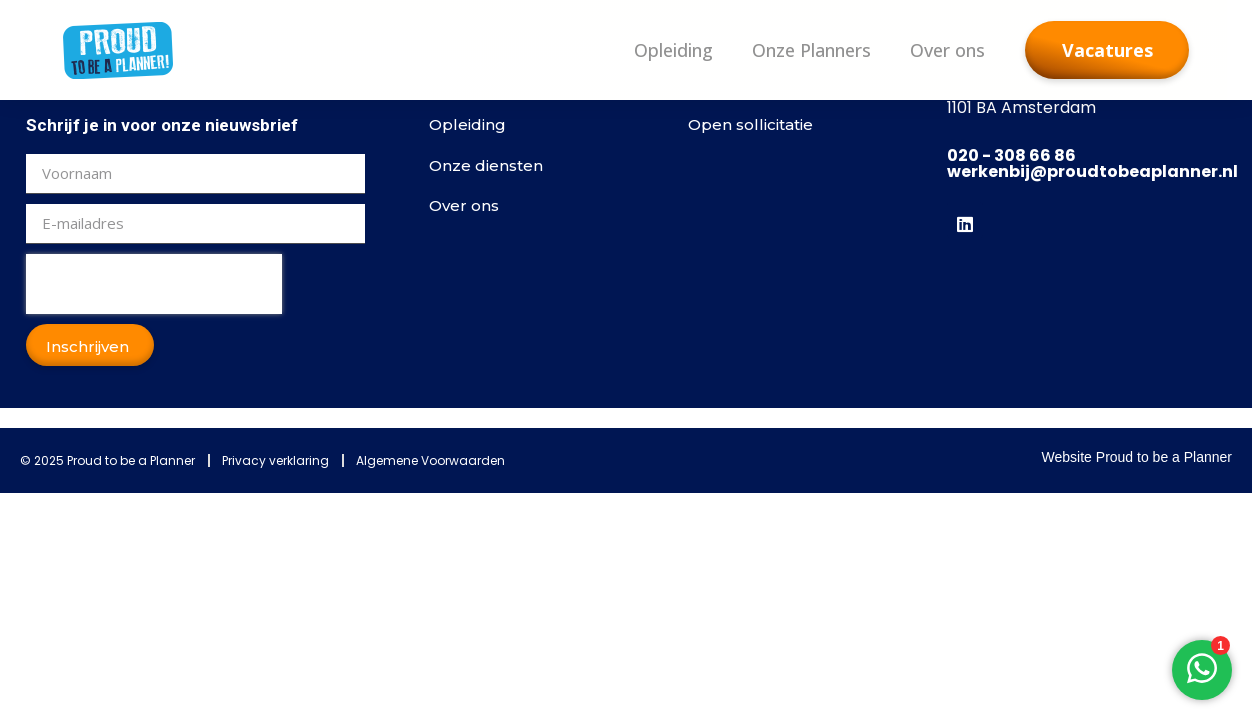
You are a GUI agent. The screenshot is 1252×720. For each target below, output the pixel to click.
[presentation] (154, 284)
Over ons (947, 50)
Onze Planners (811, 50)
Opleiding (673, 50)
